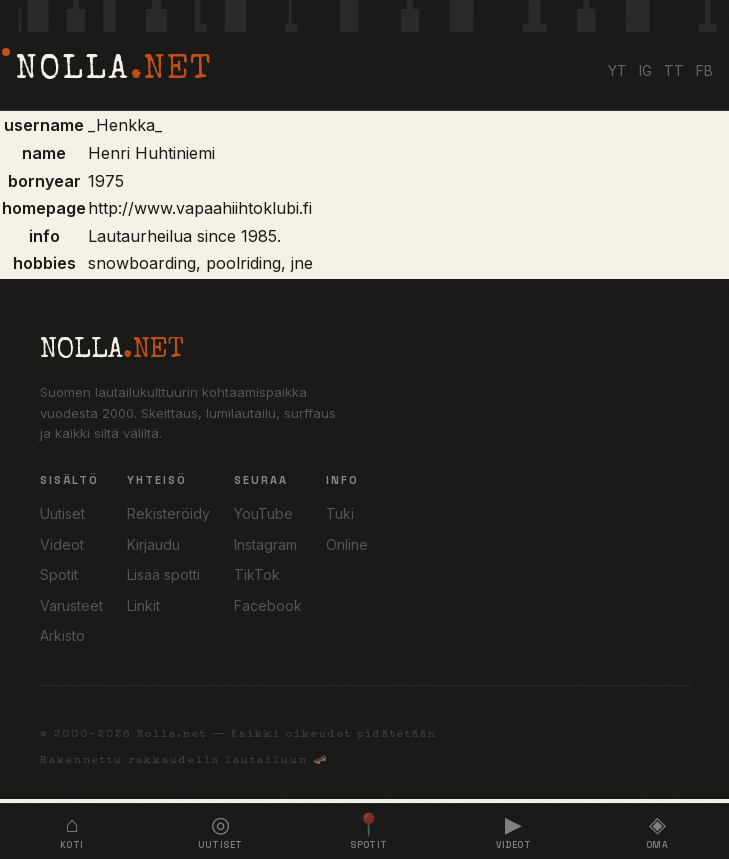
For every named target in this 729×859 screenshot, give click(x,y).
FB (704, 70)
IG (645, 70)
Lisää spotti (163, 574)
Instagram (265, 544)
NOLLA (114, 71)
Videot (62, 544)
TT (674, 70)
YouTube (263, 513)
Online (347, 544)
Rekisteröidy (168, 513)
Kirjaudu (153, 544)
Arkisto (62, 635)
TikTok (257, 574)
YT (617, 70)
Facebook (268, 605)
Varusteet (71, 605)
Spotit (59, 574)
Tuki (340, 513)
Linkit (143, 605)
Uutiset (62, 513)
